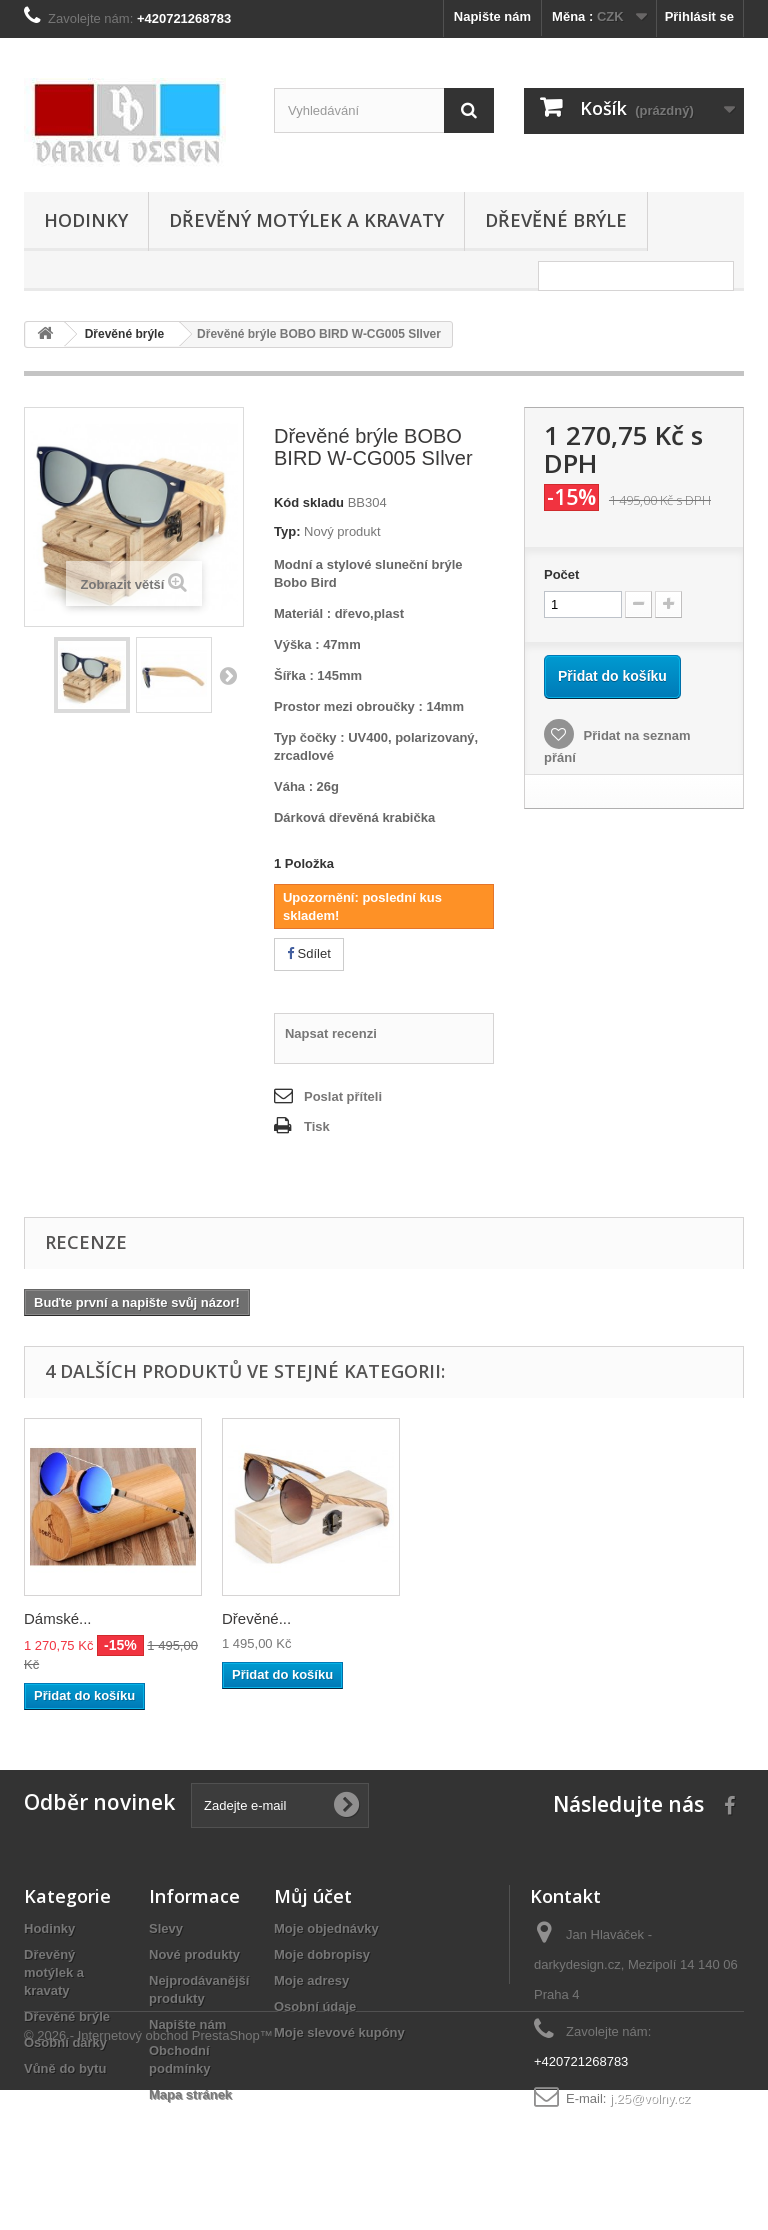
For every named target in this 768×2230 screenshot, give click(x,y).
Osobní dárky (65, 2042)
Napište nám (492, 16)
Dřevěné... (652, 1618)
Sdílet (309, 953)
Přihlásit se (699, 16)
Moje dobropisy (322, 1954)
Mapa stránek (190, 2094)
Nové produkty (194, 1954)
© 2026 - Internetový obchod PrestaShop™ (148, 2175)
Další (228, 675)
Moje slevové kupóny (339, 2032)
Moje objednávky (326, 1928)
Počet (561, 574)
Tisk (317, 1126)
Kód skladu (309, 502)
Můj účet (313, 1896)
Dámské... (58, 1618)
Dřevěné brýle (556, 220)
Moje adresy (311, 1980)
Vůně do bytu (65, 2068)
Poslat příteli (343, 1096)
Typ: (287, 531)
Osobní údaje (315, 2006)
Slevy (166, 1928)
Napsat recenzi (331, 1033)
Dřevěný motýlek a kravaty (306, 220)
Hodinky (86, 220)
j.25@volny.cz (650, 2098)
